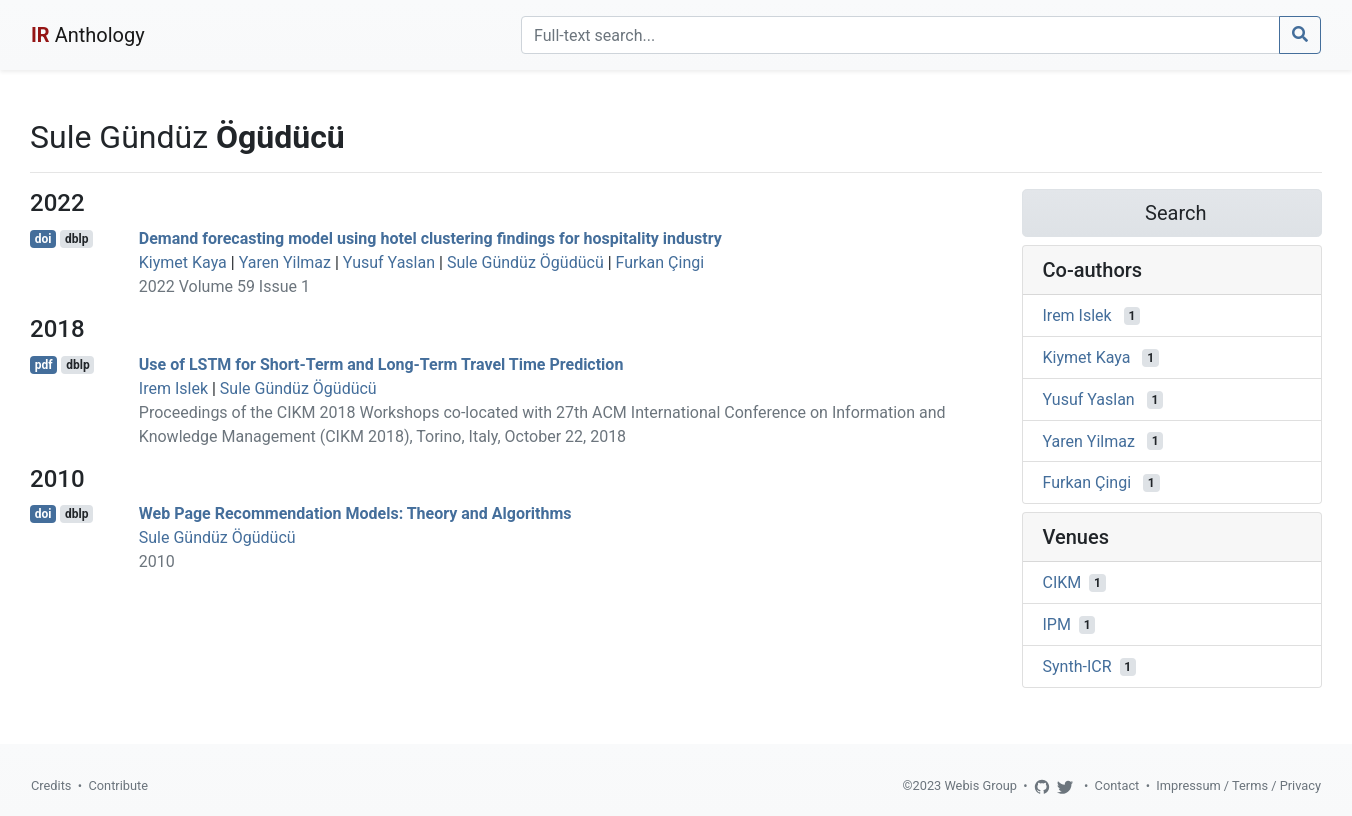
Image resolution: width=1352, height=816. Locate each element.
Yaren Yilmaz (285, 262)
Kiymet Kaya (183, 262)
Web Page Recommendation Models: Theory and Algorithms (355, 513)
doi (43, 239)
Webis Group (980, 785)
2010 (157, 561)
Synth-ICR (1077, 666)
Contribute (118, 785)
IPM (1057, 624)
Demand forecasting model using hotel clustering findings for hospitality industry (430, 238)
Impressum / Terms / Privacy (1238, 785)
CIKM (1062, 582)
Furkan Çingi (660, 262)
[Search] (900, 35)
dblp (76, 239)
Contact (1117, 785)
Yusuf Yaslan (389, 262)
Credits (51, 785)
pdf (44, 365)
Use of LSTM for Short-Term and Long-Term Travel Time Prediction (381, 364)
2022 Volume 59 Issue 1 (224, 286)
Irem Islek (173, 388)
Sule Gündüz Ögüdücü (525, 262)
